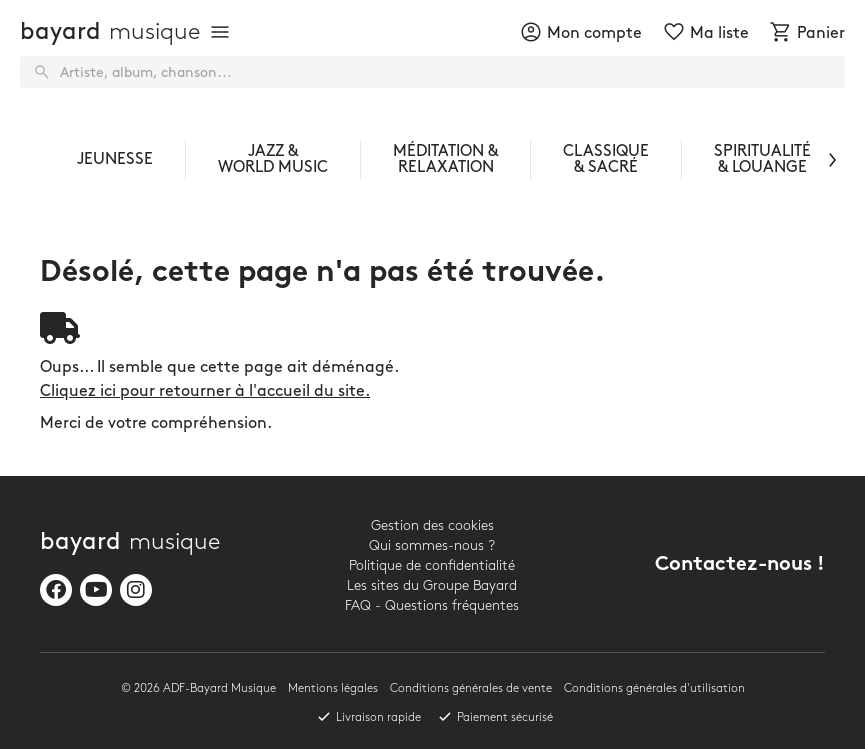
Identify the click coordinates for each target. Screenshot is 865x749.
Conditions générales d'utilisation (654, 688)
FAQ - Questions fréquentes (432, 605)
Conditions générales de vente (471, 688)
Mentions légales (333, 688)
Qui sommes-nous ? (432, 545)
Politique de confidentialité (432, 565)
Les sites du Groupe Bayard (432, 585)
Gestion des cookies (432, 525)
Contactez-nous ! (740, 565)
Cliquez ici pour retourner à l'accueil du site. (205, 391)
